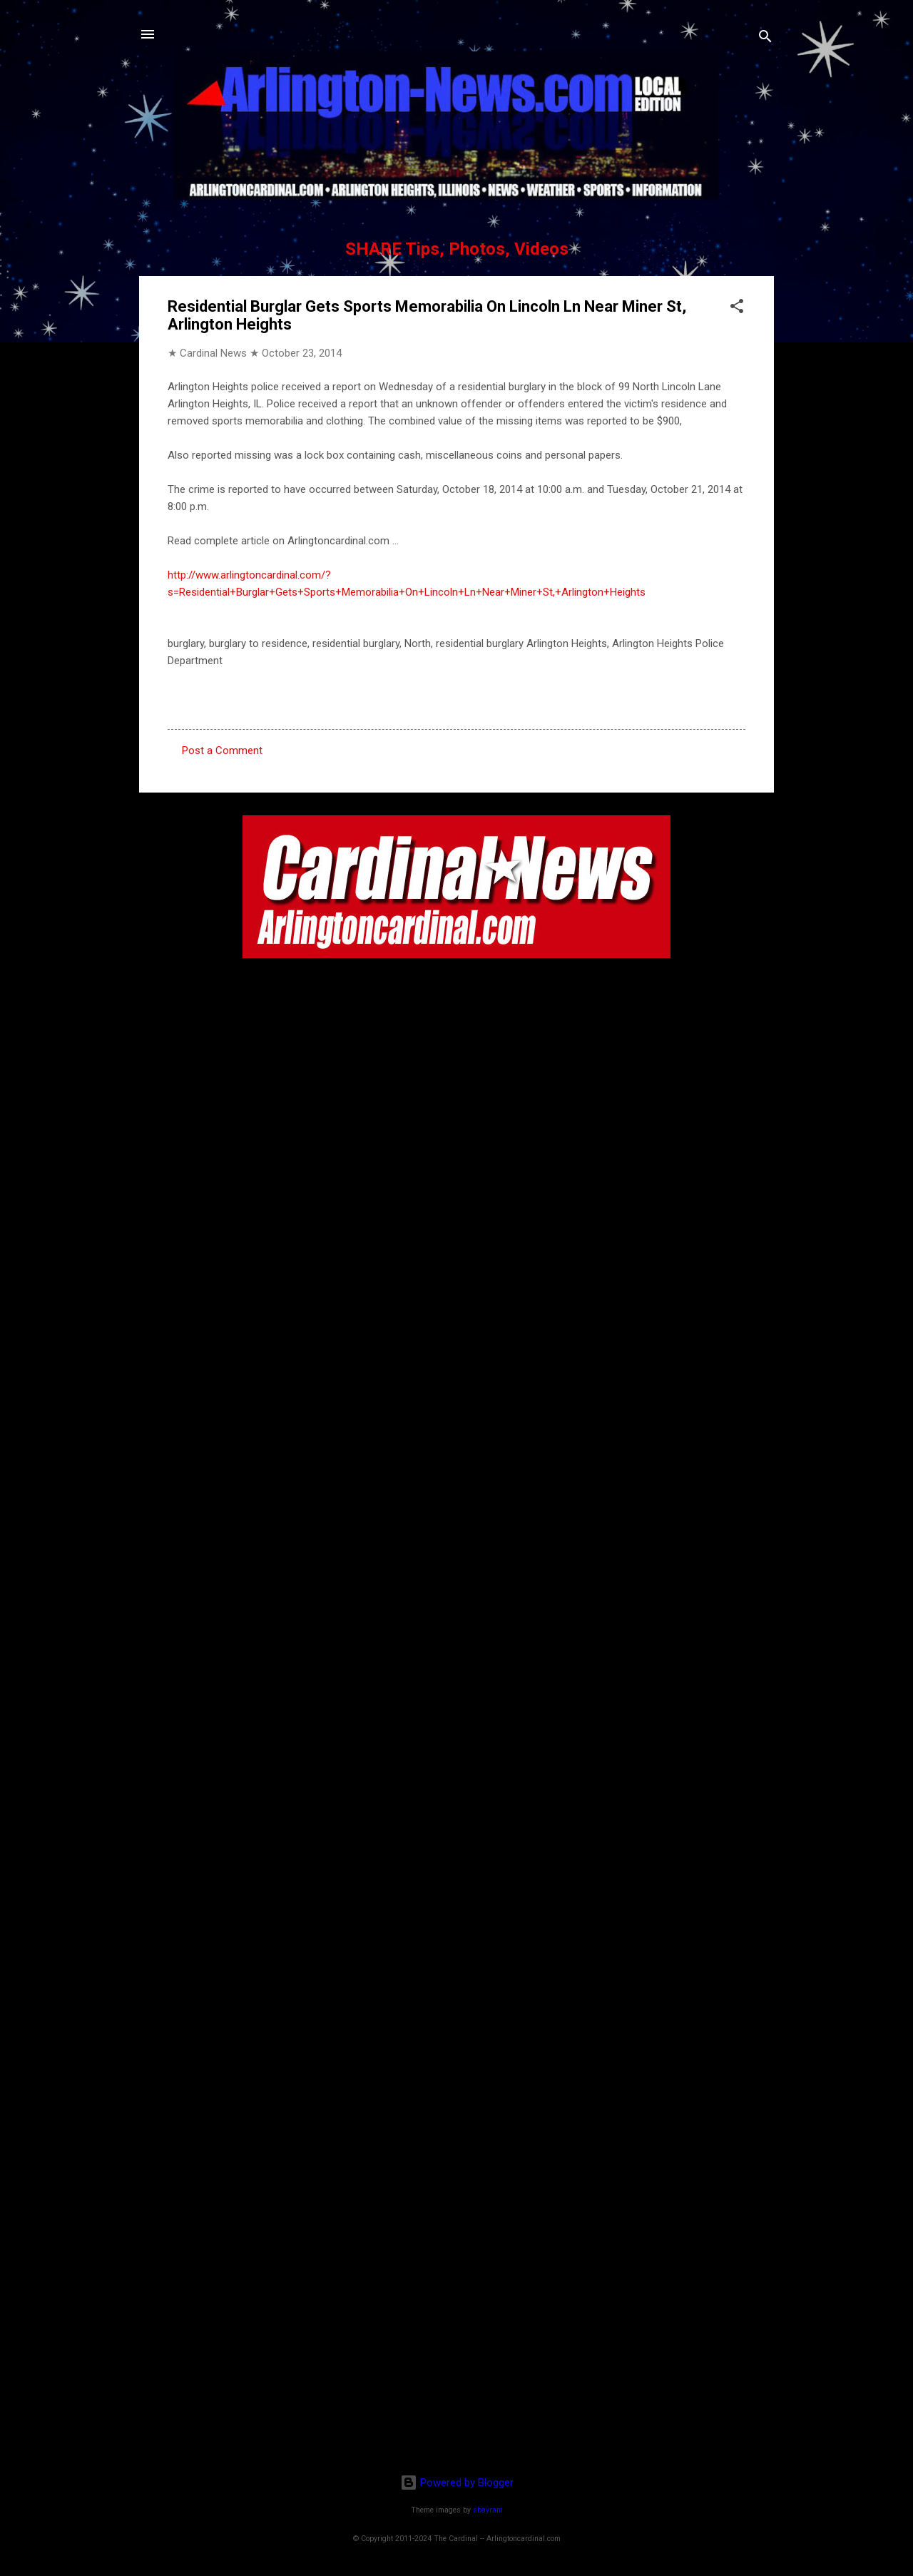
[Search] (765, 39)
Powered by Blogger (457, 2482)
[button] (736, 308)
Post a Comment (222, 750)
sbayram (488, 2510)
